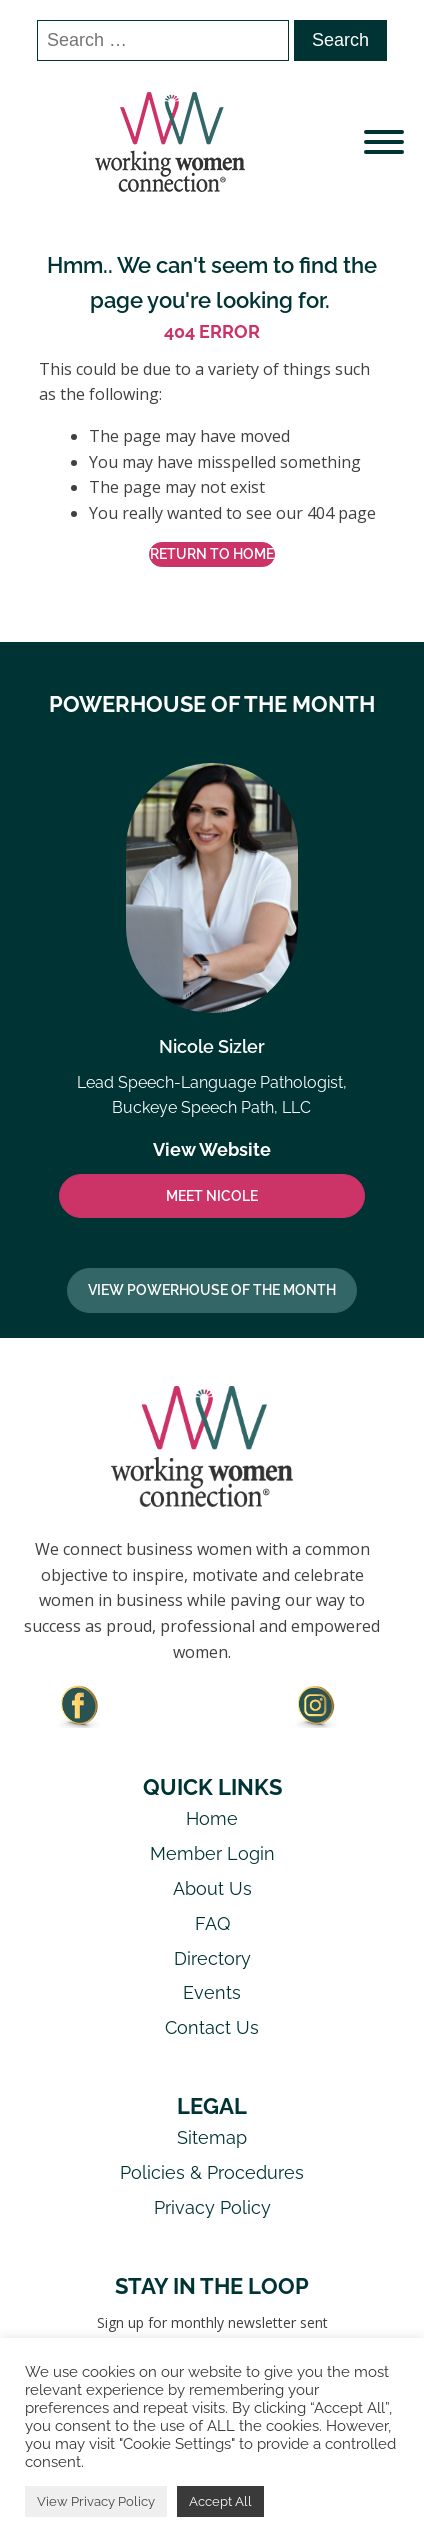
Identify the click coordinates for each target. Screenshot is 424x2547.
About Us (212, 1888)
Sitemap (212, 2137)
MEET (212, 1196)
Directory (212, 1958)
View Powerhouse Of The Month (212, 1290)
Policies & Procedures (212, 2172)
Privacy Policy (212, 2207)
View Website (212, 1149)
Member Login (212, 1853)
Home (212, 1818)
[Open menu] (384, 142)
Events (212, 1992)
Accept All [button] (220, 2501)
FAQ (212, 1923)
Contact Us (212, 2027)
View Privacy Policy (96, 2501)
